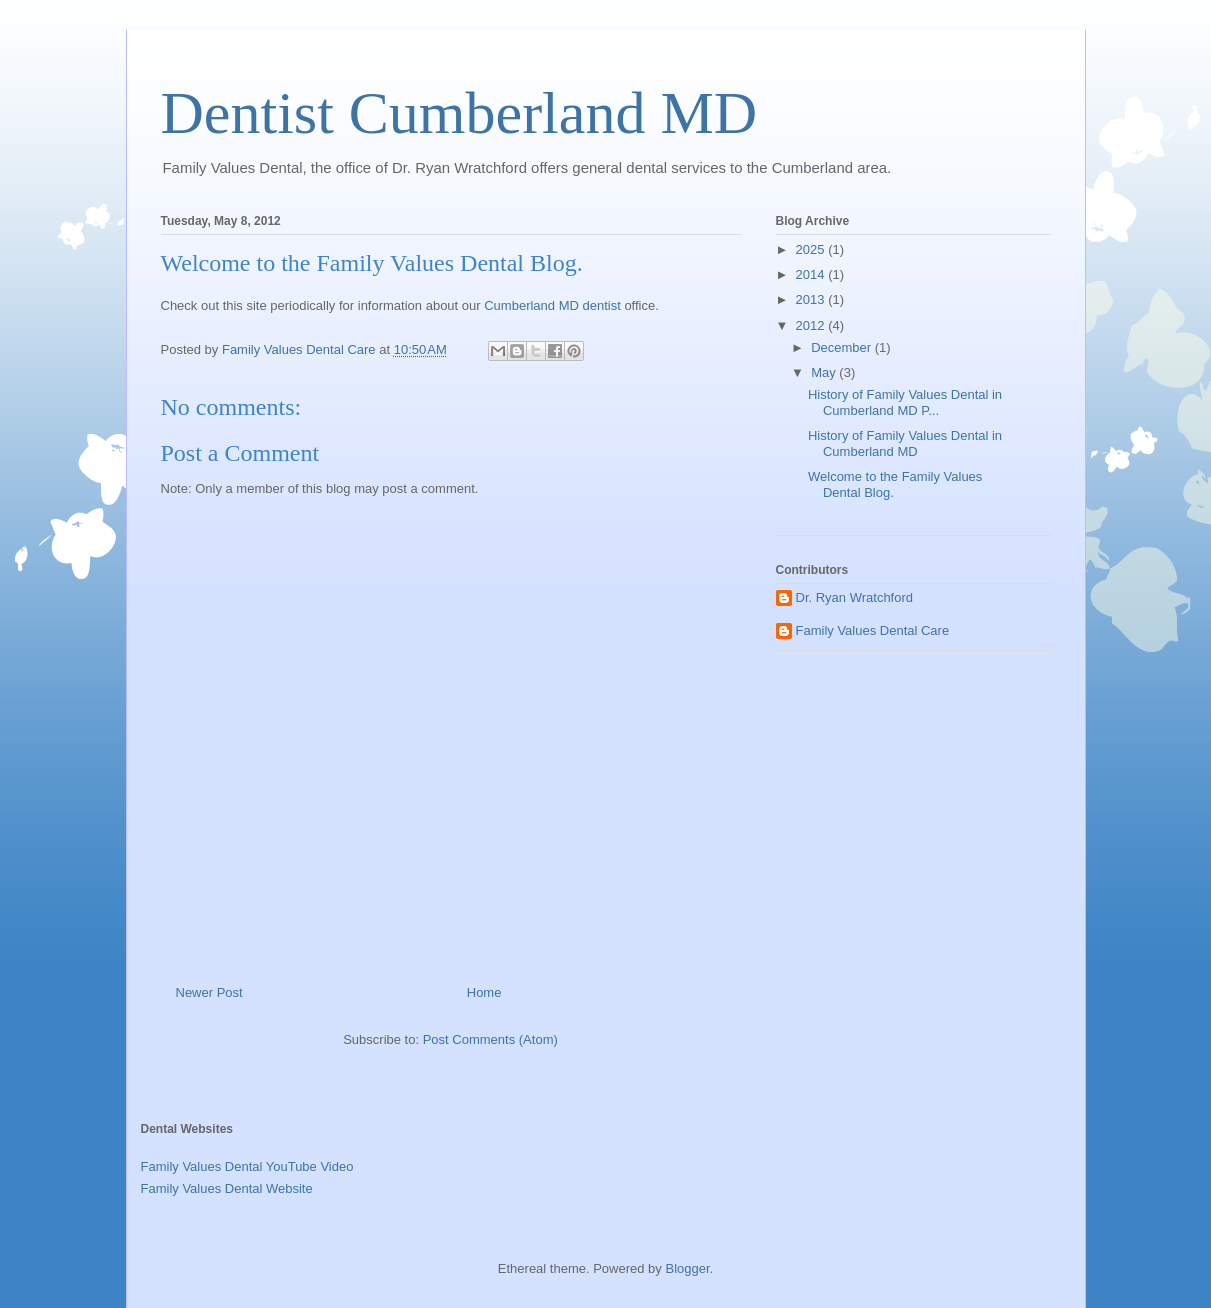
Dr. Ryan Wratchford (855, 597)
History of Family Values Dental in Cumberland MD (905, 443)
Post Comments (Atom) (490, 1039)
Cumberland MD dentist (552, 305)
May (825, 372)
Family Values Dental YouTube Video (247, 1166)
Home (484, 992)
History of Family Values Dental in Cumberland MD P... (905, 402)
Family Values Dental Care (873, 630)
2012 (812, 325)
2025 (812, 249)
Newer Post (209, 992)
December (843, 347)
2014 (812, 274)
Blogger (687, 1268)
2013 (812, 299)
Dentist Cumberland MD (459, 113)
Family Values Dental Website (227, 1188)
